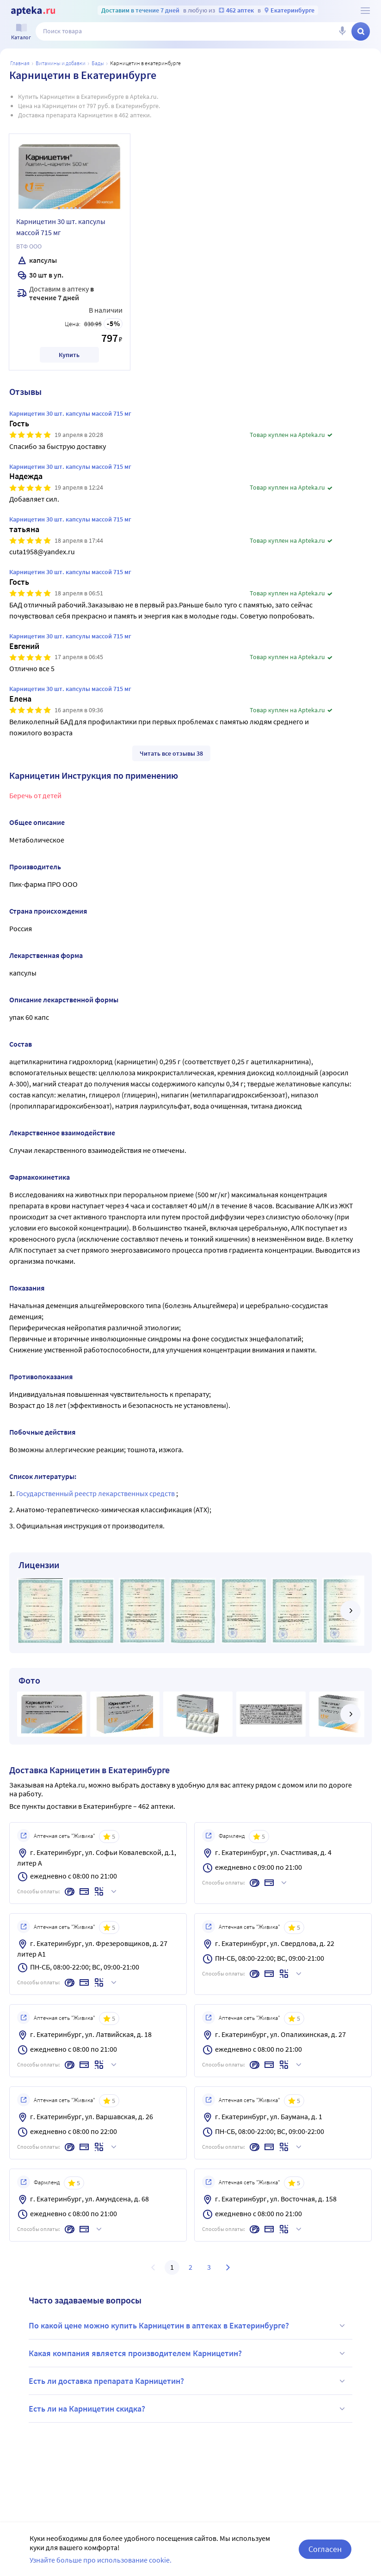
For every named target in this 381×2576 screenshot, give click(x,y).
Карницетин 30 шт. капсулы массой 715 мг (60, 227)
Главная (20, 63)
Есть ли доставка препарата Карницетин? (188, 2381)
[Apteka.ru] (33, 11)
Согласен (325, 2549)
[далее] (350, 1610)
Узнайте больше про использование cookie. (101, 2559)
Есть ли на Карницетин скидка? (188, 2408)
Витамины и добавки (61, 63)
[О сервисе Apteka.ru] (365, 10)
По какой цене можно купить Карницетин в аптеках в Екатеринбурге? (188, 2325)
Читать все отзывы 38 (171, 753)
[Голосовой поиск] (342, 31)
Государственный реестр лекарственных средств (96, 1493)
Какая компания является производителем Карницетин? (188, 2353)
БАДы (98, 63)
